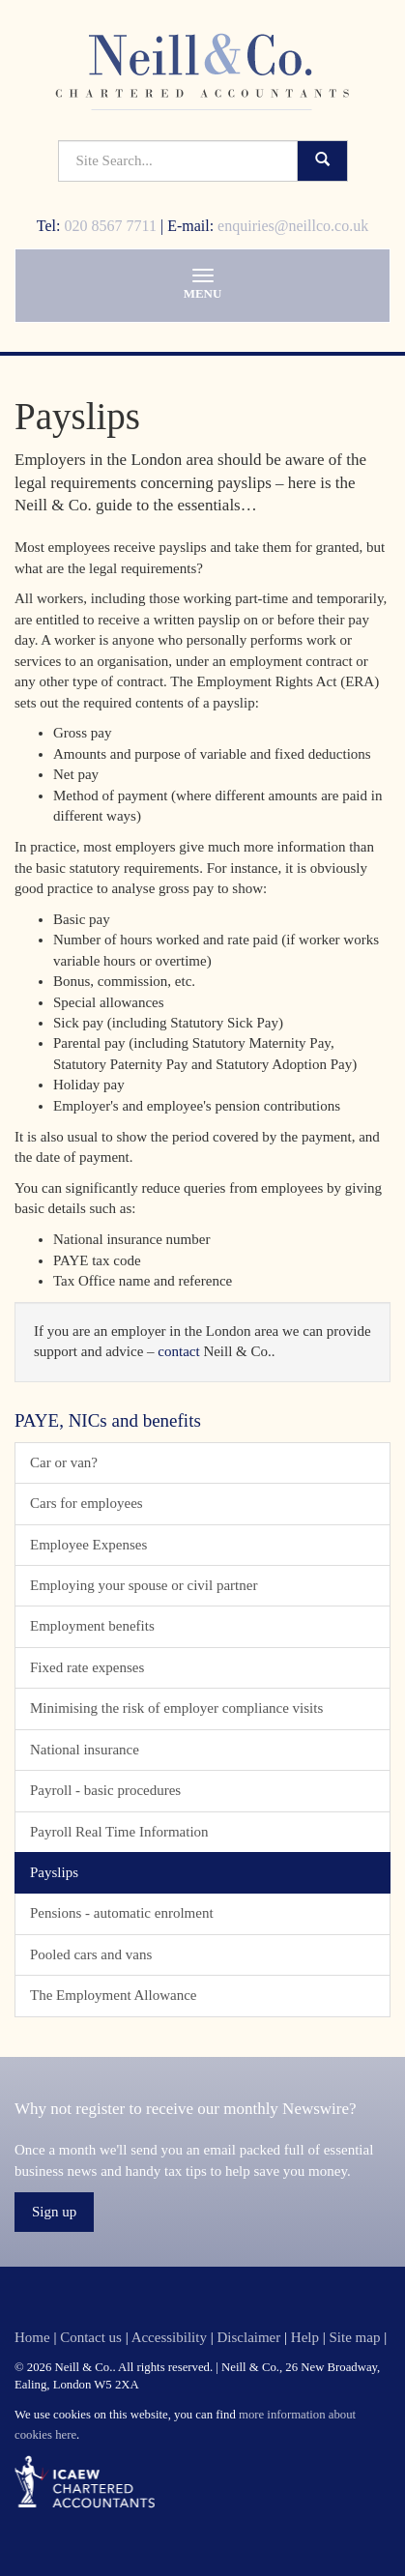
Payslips (54, 1872)
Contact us (91, 2337)
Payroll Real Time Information (119, 1831)
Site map (354, 2337)
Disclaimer (248, 2337)
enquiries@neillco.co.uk (292, 225)
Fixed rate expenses (87, 1667)
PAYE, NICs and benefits (107, 1420)
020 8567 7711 (111, 225)
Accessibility (169, 2337)
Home (32, 2337)
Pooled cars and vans (91, 1954)
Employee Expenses (88, 1544)
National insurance (84, 1749)
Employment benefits (92, 1626)
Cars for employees (86, 1503)
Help (305, 2337)
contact (178, 1351)
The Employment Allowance (113, 1995)
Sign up (54, 2211)
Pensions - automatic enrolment (122, 1913)
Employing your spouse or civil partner (143, 1585)
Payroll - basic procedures (105, 1790)
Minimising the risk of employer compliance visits (176, 1708)
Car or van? (64, 1462)
